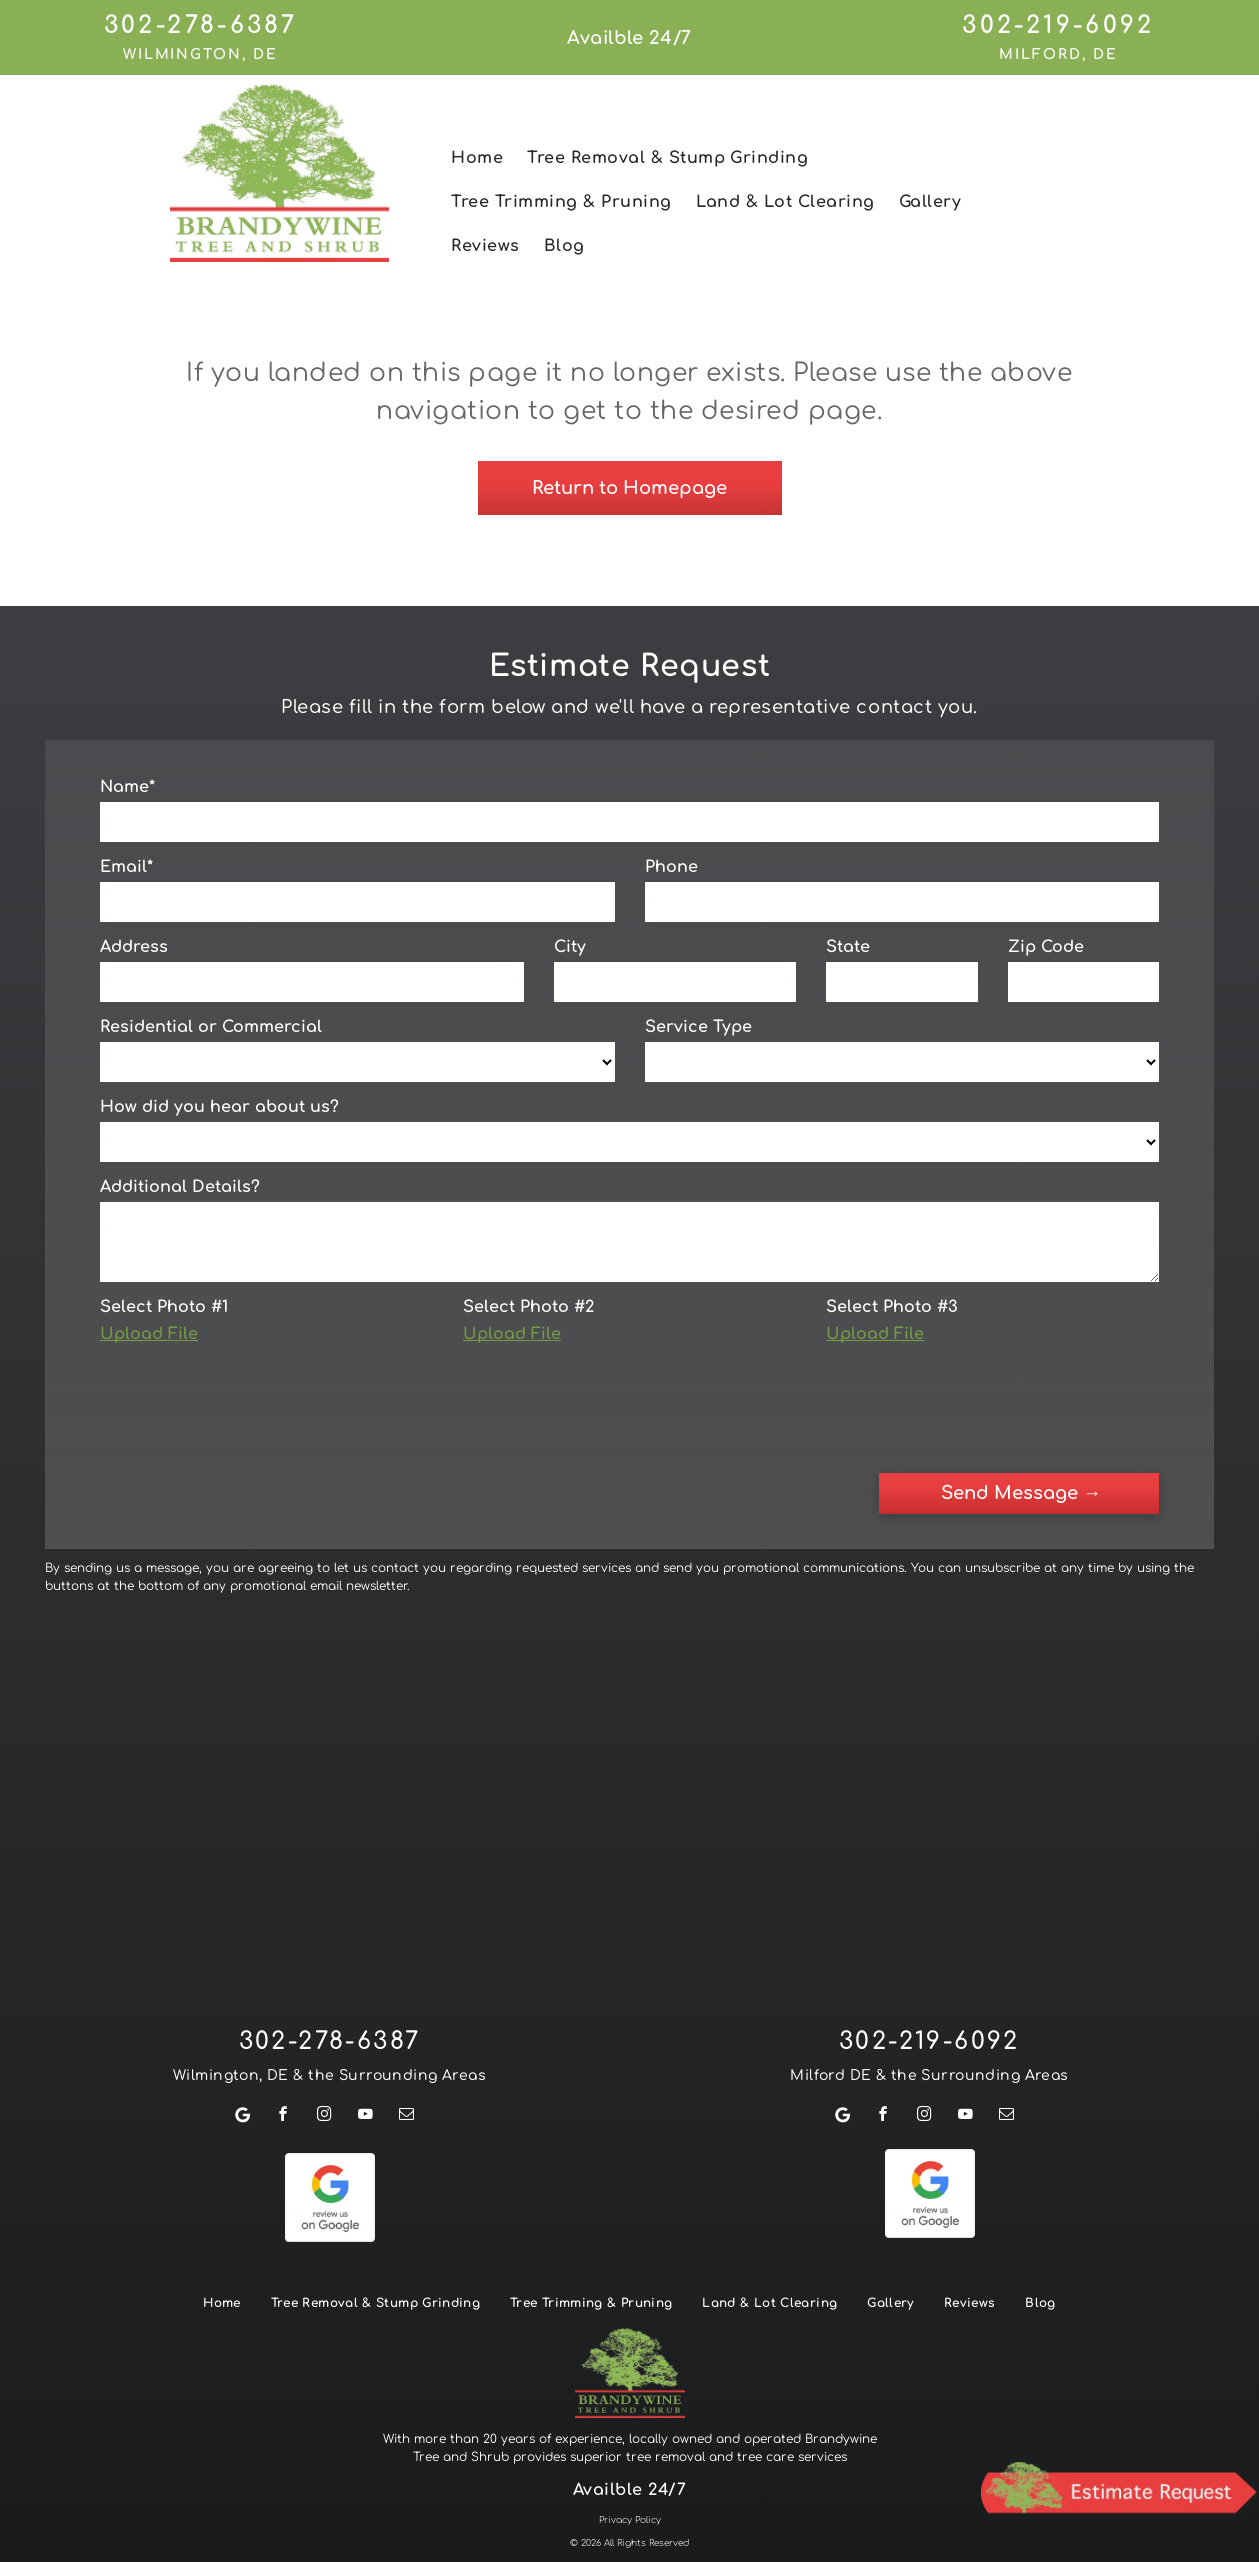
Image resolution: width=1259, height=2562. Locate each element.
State (848, 947)
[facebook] (284, 2028)
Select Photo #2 (528, 1307)
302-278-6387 (200, 25)
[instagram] (325, 2028)
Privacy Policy (630, 2432)
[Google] (243, 2028)
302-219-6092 (1058, 25)
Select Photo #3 (892, 1307)
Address (134, 947)
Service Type (698, 1027)
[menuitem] (477, 158)
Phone (671, 867)
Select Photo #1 (164, 1307)
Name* (127, 787)
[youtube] (366, 2028)
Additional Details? (180, 1187)
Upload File (149, 1334)
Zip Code (1046, 947)
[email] (407, 2028)
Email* (126, 867)
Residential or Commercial (211, 1027)
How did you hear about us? (219, 1107)
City (570, 947)
